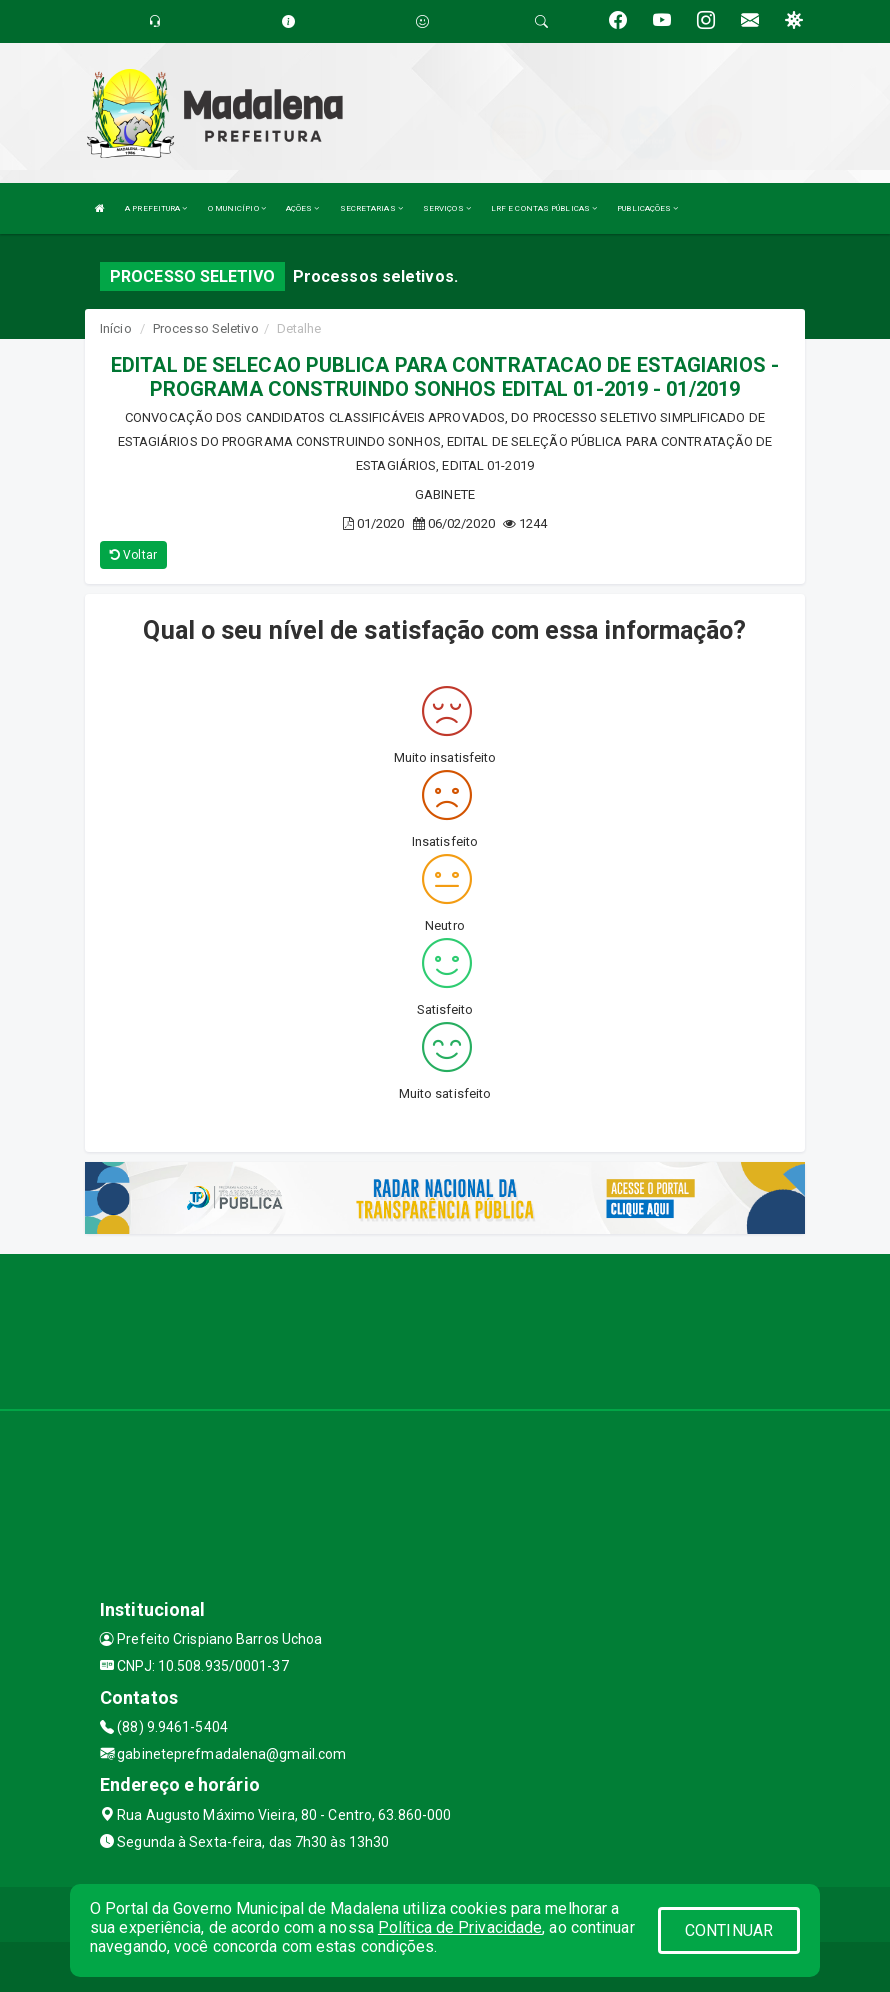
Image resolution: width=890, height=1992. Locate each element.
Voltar (133, 555)
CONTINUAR (729, 1930)
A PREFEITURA (156, 208)
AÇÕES (303, 208)
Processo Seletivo (206, 328)
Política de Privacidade (460, 1927)
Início (116, 328)
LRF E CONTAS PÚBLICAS (544, 208)
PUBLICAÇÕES (647, 208)
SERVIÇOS (447, 208)
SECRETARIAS (371, 208)
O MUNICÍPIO (237, 208)
